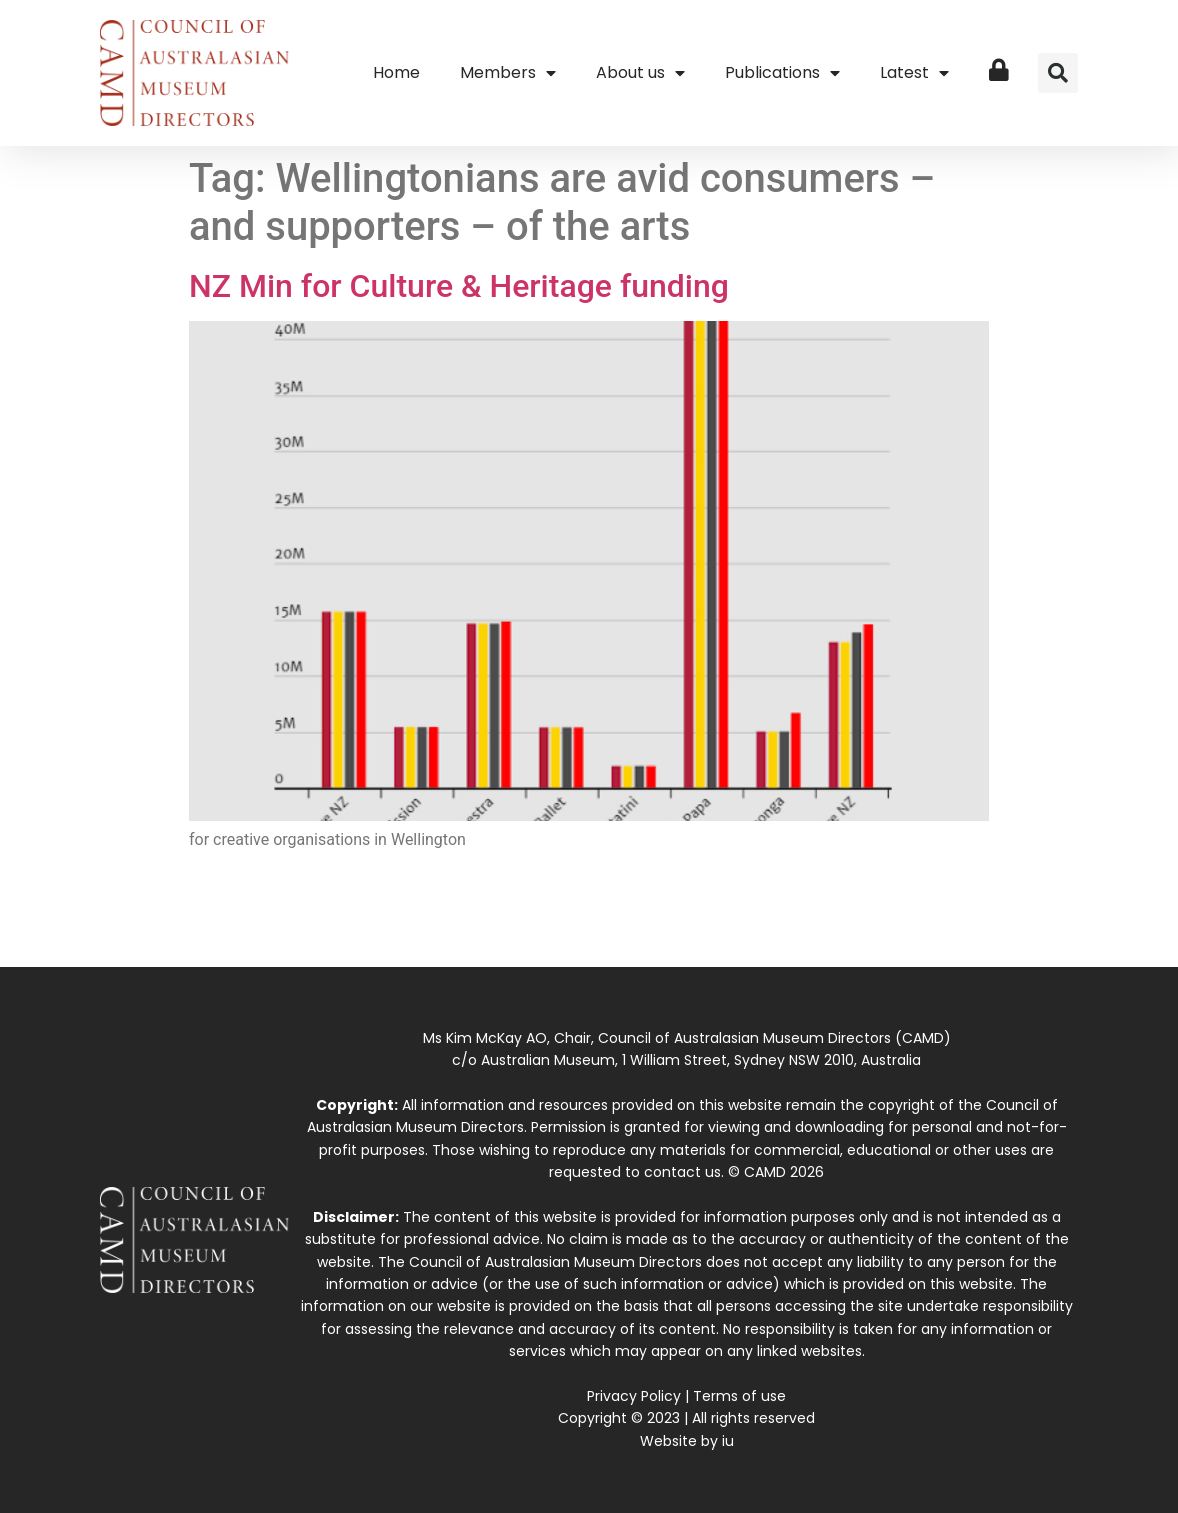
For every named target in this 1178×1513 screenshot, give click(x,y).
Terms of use (739, 1396)
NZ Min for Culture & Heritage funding (459, 286)
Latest (914, 73)
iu (728, 1441)
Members (508, 73)
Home (396, 72)
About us (640, 73)
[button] (1058, 73)
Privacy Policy (634, 1396)
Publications (782, 73)
